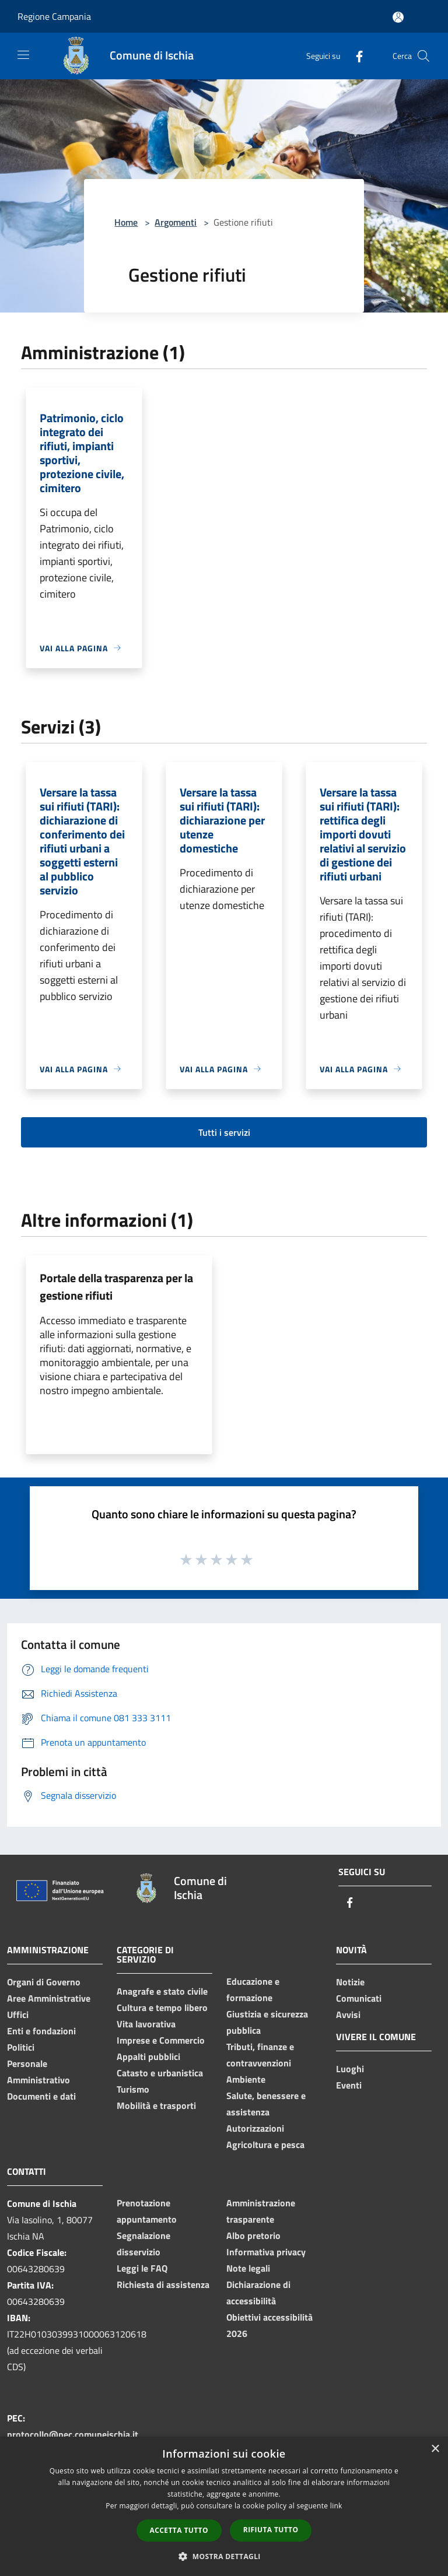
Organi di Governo (43, 1982)
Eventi (349, 2085)
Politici (20, 2047)
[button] (224, 2556)
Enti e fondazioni (41, 2031)
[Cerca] (423, 56)
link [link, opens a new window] (336, 2506)
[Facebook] (354, 56)
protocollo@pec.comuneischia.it (72, 2434)
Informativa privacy (266, 2252)
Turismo (133, 2089)
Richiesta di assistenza (163, 2284)
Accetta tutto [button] (179, 2530)
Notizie (350, 1982)
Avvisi (348, 2015)
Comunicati (359, 1998)
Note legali (248, 2268)
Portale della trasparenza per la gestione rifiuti (116, 1286)
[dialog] (224, 2506)
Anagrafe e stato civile (162, 1991)
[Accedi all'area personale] (398, 17)
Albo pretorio (253, 2235)
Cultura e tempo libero (162, 2008)
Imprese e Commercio (161, 2040)
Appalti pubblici (148, 2056)
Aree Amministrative (48, 1998)
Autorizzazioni (255, 2128)
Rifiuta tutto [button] (271, 2530)
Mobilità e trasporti (156, 2105)
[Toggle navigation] (23, 55)
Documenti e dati (41, 2096)
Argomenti (176, 222)
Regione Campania (54, 16)
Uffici (18, 2015)
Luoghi (350, 2069)
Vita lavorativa (146, 2024)
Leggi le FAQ (142, 2268)
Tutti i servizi (224, 1132)
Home (126, 222)
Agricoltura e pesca (265, 2145)
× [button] (434, 2449)
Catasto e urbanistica (160, 2073)
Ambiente (245, 2079)
